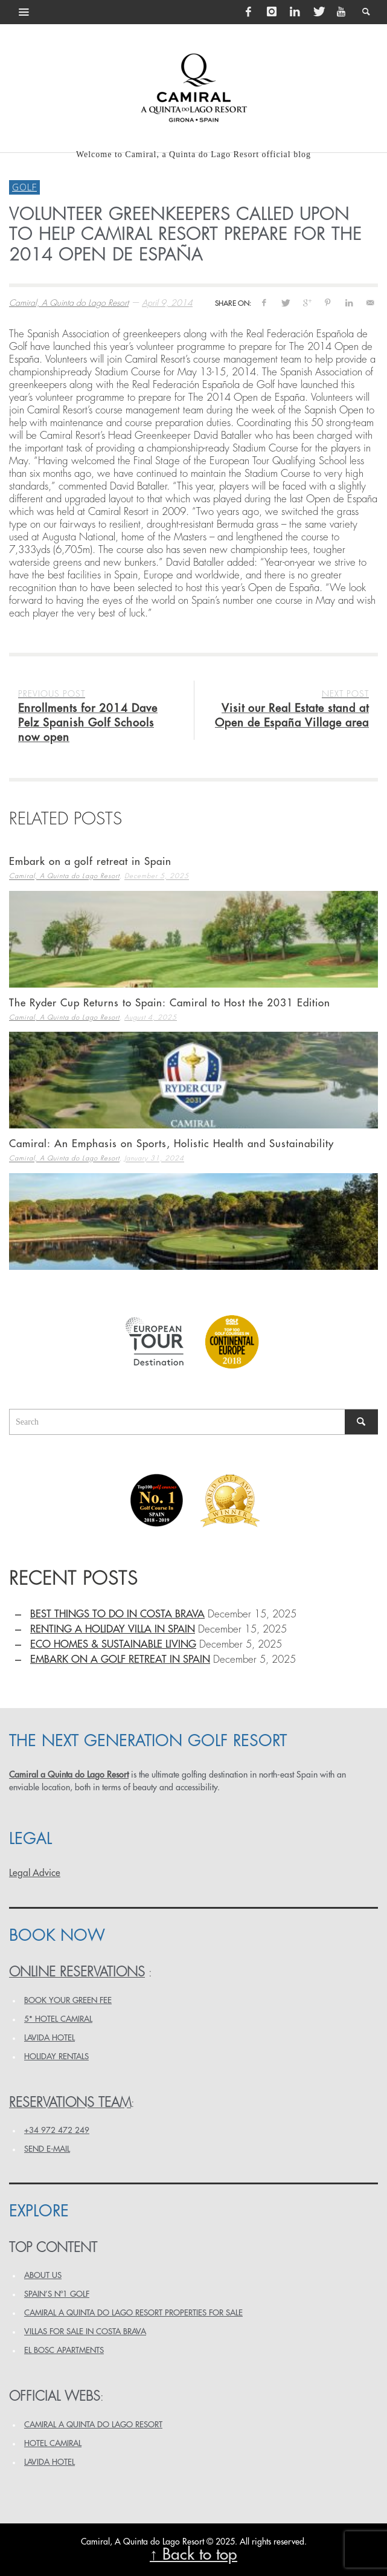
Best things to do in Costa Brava (117, 1614)
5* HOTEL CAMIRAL (58, 2019)
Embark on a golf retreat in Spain (90, 861)
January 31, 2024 (154, 1159)
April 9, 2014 (167, 303)
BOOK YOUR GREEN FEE (68, 2000)
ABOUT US (43, 2275)
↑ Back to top (193, 2554)
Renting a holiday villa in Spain (112, 1629)
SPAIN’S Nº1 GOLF (56, 2294)
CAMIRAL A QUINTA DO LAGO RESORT (93, 2425)
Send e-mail (47, 2149)
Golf (24, 187)
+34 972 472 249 (56, 2130)
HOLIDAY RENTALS (56, 2056)
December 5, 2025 (156, 876)
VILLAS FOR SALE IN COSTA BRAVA (85, 2331)
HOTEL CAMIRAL (53, 2443)
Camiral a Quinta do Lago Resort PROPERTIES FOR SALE (133, 2313)
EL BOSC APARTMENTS (64, 2350)
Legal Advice (34, 1873)
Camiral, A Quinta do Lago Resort (69, 303)
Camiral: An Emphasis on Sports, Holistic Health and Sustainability (171, 1144)
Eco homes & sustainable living (113, 1644)
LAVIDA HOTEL (49, 2038)
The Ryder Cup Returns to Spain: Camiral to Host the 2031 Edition (169, 1003)
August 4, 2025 (150, 1017)
